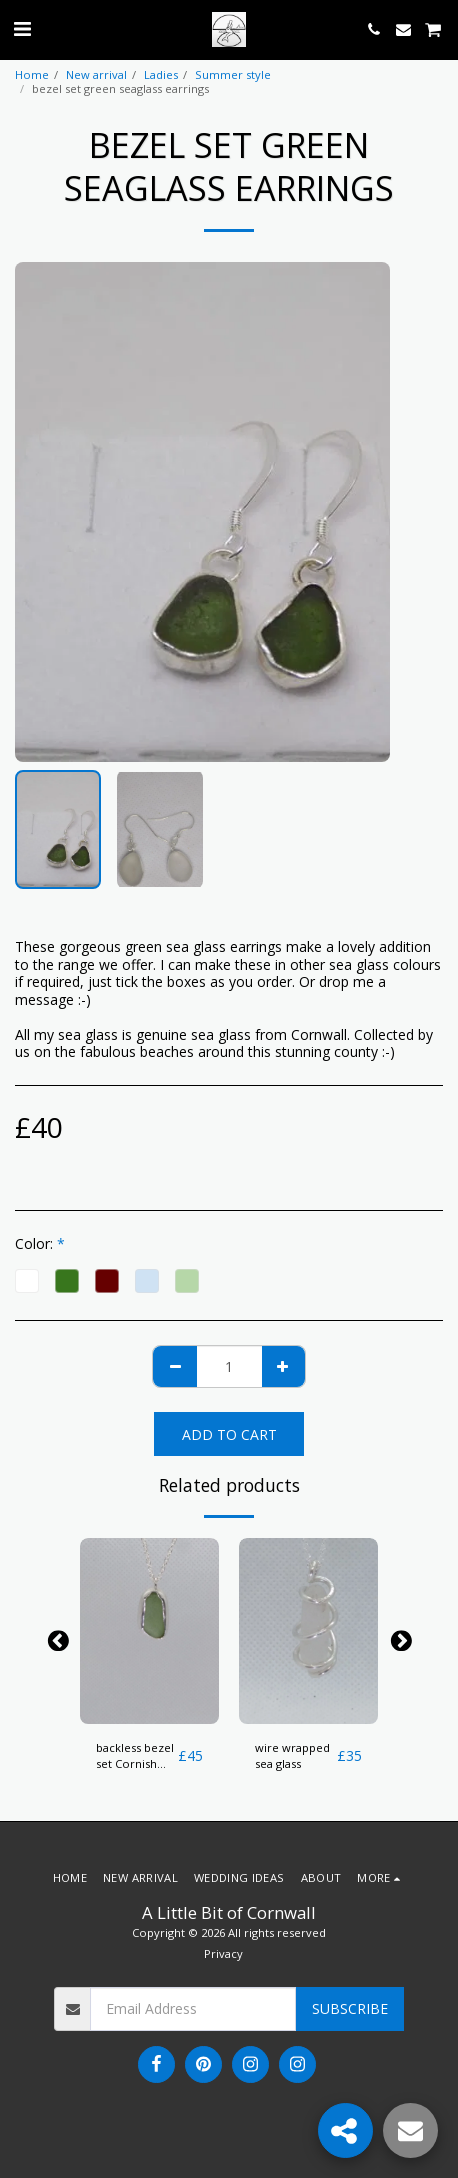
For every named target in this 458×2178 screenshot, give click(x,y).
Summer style (233, 74)
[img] (149, 1630)
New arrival (96, 74)
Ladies (161, 74)
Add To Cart (229, 1434)
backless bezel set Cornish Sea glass (135, 1757)
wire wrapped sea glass (292, 1756)
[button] (22, 28)
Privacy (223, 1953)
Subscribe (350, 2008)
